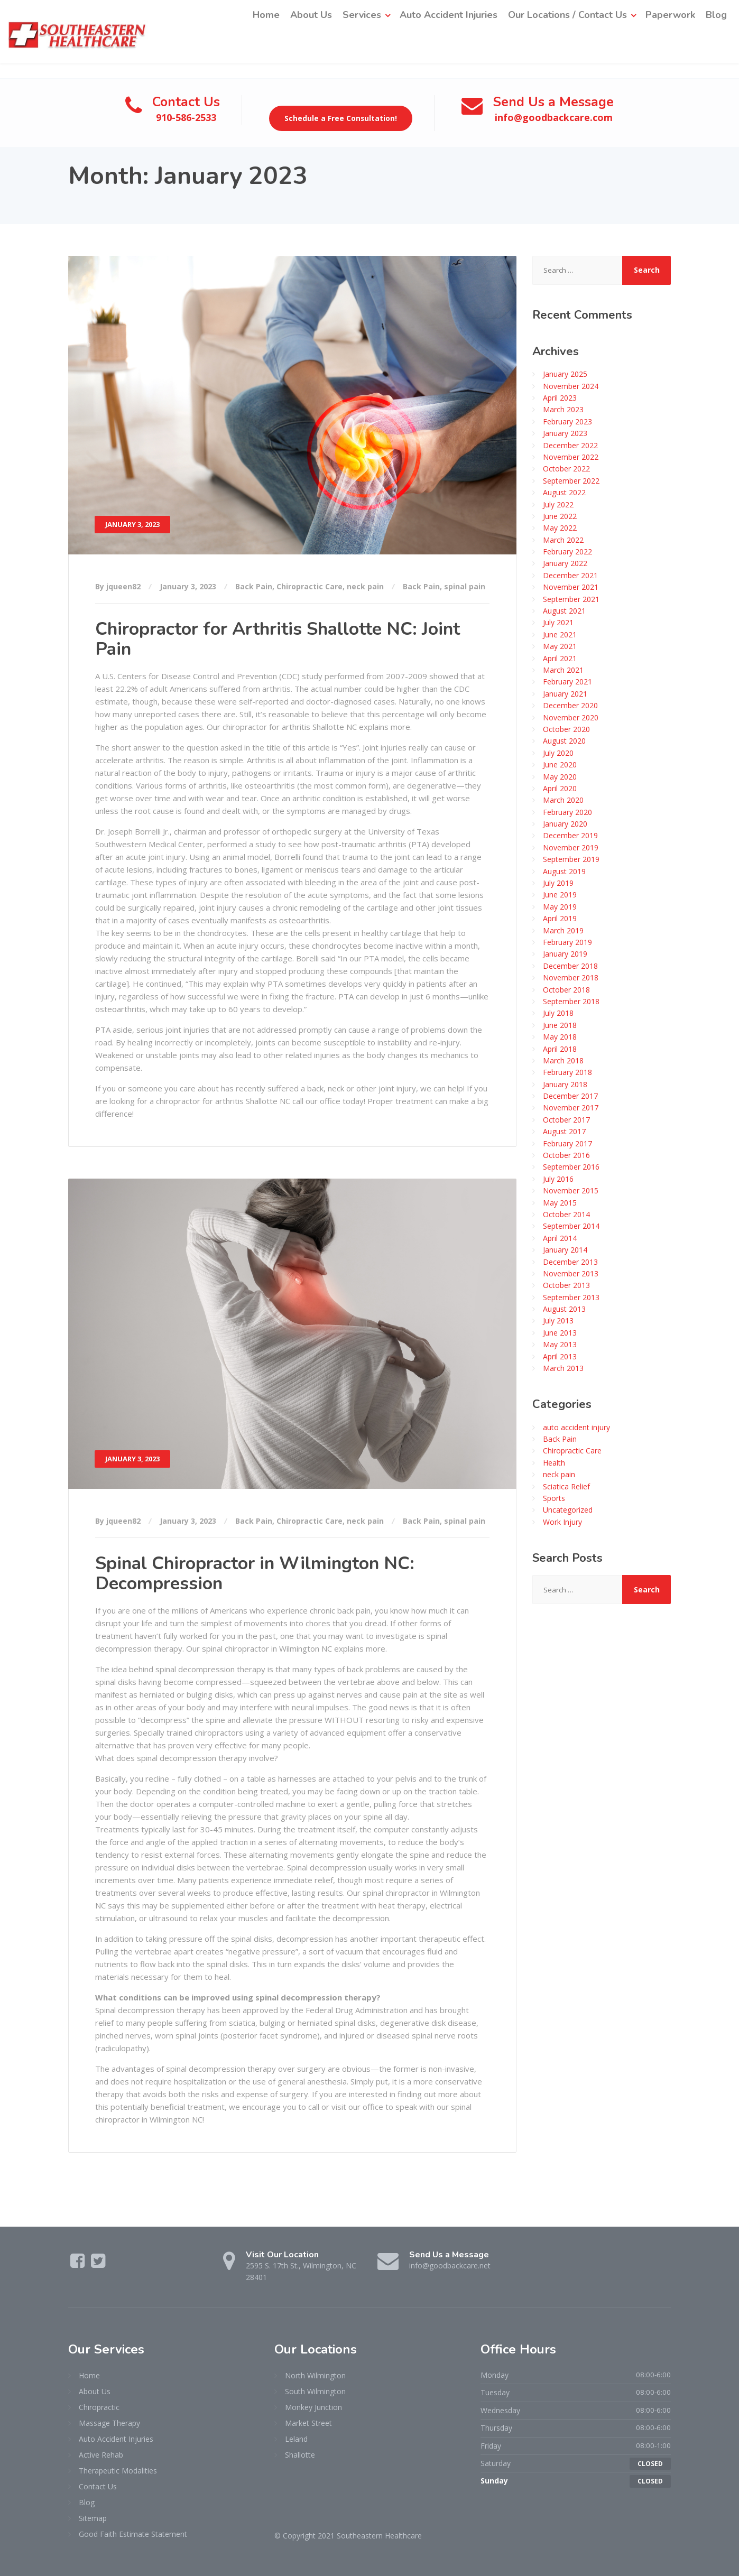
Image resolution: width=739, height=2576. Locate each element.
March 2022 (563, 539)
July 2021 (558, 622)
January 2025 (565, 374)
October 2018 (566, 989)
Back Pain (253, 586)
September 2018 (571, 1001)
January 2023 (565, 433)
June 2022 (560, 516)
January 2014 (565, 1249)
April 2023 (560, 397)
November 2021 (570, 587)
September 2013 (571, 1297)
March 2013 (563, 1368)
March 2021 (563, 669)
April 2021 (560, 658)
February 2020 (567, 812)
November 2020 (570, 717)
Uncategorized (568, 1510)
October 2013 (566, 1285)
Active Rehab (101, 2454)
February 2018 (567, 1072)
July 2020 (558, 752)
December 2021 (570, 575)
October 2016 (566, 1155)
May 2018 (560, 1036)
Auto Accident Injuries (448, 14)
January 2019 (565, 954)
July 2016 (558, 1178)
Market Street (308, 2422)
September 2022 (571, 480)
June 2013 (560, 1332)
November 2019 (570, 847)
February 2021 (567, 682)
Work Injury (562, 1521)
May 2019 (560, 906)
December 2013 (570, 1261)
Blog (716, 14)
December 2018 (570, 965)
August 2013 (564, 1308)
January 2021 (565, 693)
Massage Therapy (109, 2422)
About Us (311, 14)
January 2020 (565, 823)
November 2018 (570, 977)
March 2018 (563, 1060)
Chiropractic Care (309, 586)
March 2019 (563, 930)
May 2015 (560, 1202)
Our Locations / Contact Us (567, 14)
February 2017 (567, 1143)
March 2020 (563, 800)
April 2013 (560, 1356)
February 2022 (567, 551)
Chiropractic (99, 2407)
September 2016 (571, 1167)
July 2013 (558, 1320)
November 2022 (570, 456)
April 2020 (560, 788)
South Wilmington (315, 2391)
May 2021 (560, 646)
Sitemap (93, 2518)
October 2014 (566, 1214)
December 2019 (570, 835)
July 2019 (558, 882)
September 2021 (571, 599)
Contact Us (98, 2486)
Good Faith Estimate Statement (133, 2533)
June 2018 (560, 1025)
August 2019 (564, 871)
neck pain (365, 586)
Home (266, 14)
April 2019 (560, 918)
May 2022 (560, 528)
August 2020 (564, 741)
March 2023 (563, 409)
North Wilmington (315, 2375)
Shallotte (300, 2454)
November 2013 (570, 1273)
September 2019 (571, 859)
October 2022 (566, 469)
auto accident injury (576, 1427)
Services (362, 14)
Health (554, 1462)
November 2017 (570, 1107)
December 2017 (570, 1095)
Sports (554, 1498)
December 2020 (570, 705)
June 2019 (560, 894)
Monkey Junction (313, 2407)
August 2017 (564, 1131)
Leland (296, 2438)
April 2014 (560, 1238)
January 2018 (565, 1084)
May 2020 (560, 776)
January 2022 (565, 563)
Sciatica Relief (566, 1486)
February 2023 (567, 421)
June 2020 (560, 764)
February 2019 (567, 942)
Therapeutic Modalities (118, 2470)
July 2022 (558, 504)
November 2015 (570, 1190)
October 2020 (566, 729)
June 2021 (560, 634)
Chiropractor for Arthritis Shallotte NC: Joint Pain (277, 639)
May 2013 (560, 1344)
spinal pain (464, 586)
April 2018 (560, 1048)
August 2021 (564, 610)
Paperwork (670, 14)
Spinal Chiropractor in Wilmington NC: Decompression (254, 1573)
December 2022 (570, 445)
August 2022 (564, 492)
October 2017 (566, 1119)
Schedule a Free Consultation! (341, 118)
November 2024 (570, 386)
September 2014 (571, 1226)
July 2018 (558, 1013)
